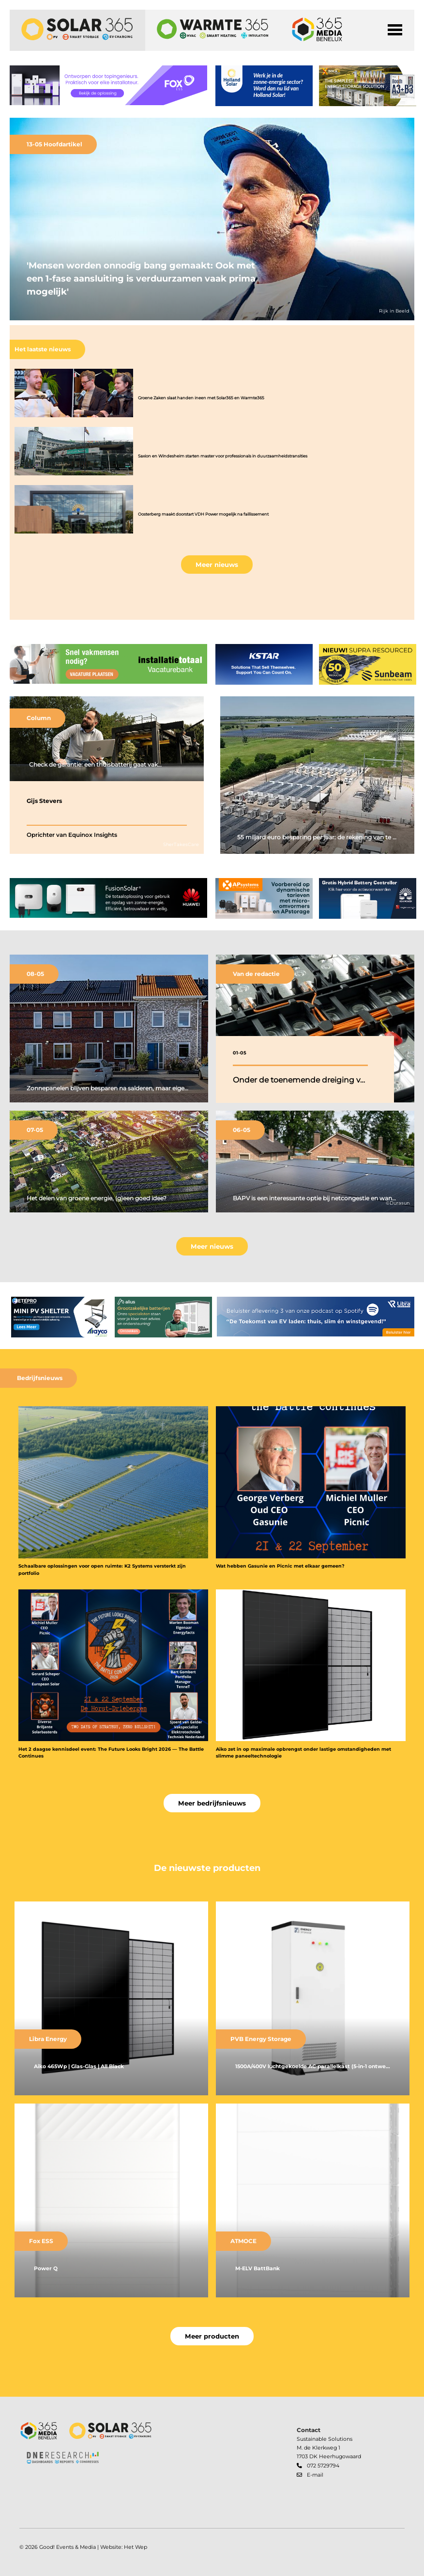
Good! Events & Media (67, 2547)
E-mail (315, 2475)
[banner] (108, 85)
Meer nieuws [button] (217, 564)
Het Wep (135, 2547)
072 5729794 (323, 2466)
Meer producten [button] (212, 2336)
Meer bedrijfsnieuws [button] (212, 1803)
